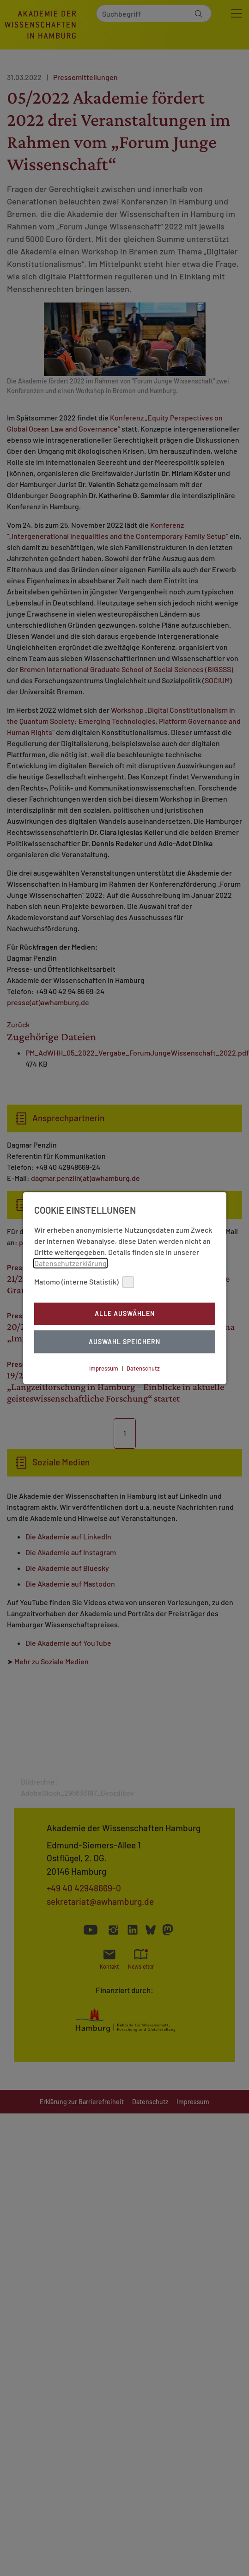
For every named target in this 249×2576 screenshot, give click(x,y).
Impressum (103, 1368)
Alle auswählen (125, 1314)
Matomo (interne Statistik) (84, 1282)
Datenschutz (143, 1368)
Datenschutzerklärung (70, 1263)
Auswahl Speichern (124, 1342)
